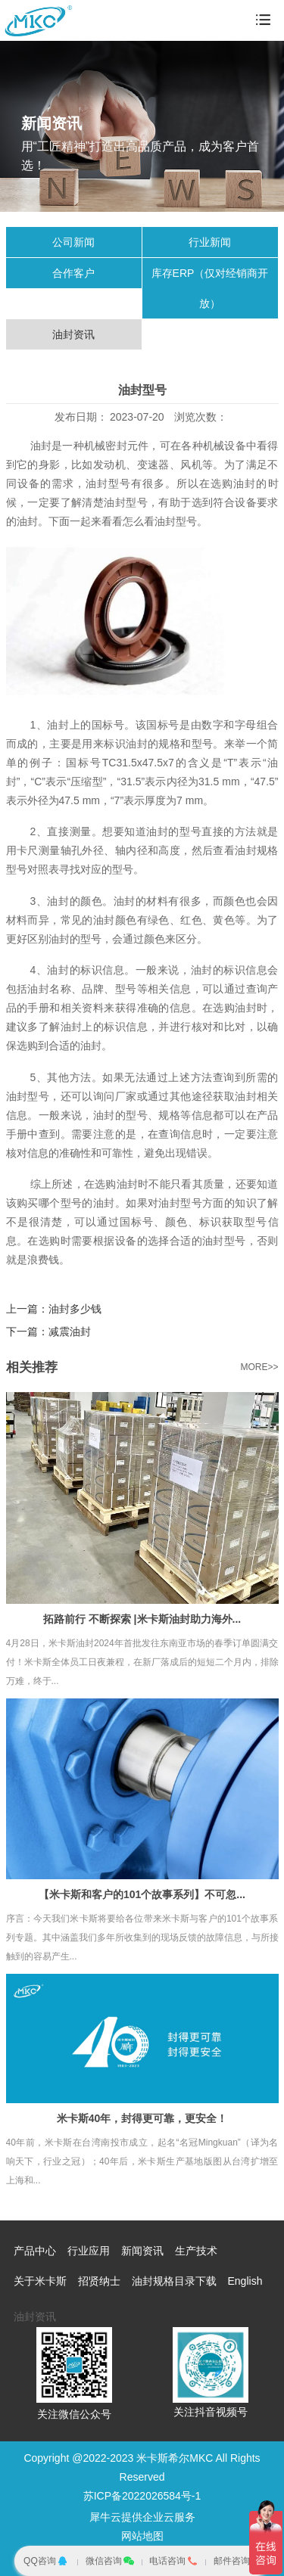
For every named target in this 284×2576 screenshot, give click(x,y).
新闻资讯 (142, 2251)
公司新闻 (73, 242)
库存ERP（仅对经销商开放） (210, 288)
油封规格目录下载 (174, 2281)
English (245, 2281)
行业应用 (88, 2251)
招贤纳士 (99, 2281)
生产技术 (196, 2251)
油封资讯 (73, 334)
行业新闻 (210, 242)
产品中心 (35, 2251)
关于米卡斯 (40, 2281)
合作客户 (73, 273)
